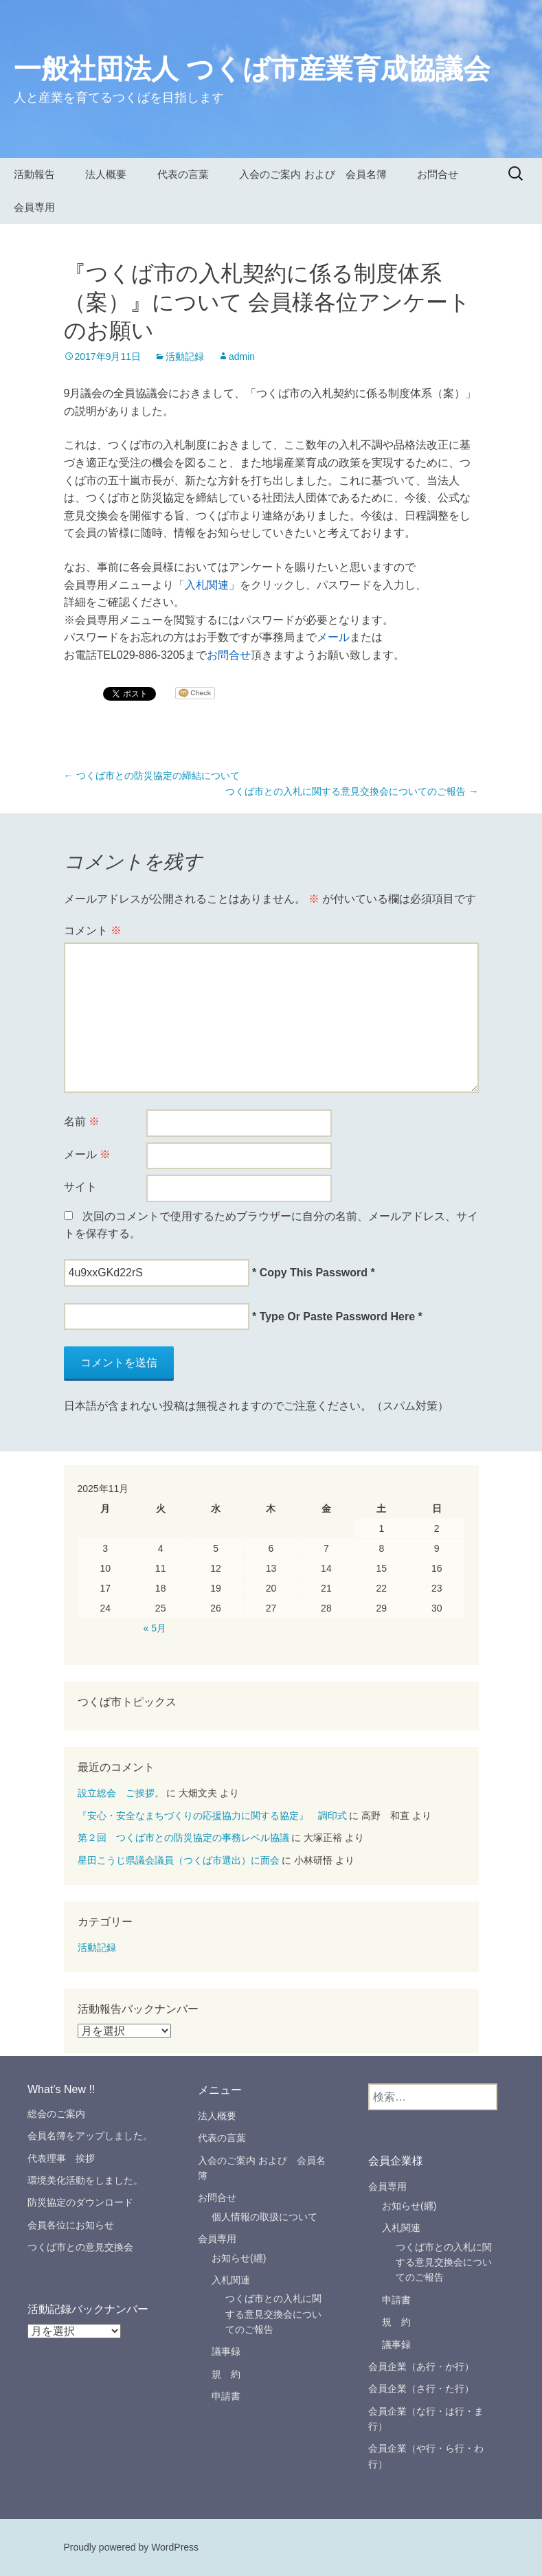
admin (242, 356)
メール (333, 637)
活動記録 (185, 356)
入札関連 (207, 585)
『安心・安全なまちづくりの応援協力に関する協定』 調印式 (212, 1815)
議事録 (226, 2351)
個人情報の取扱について (264, 2216)
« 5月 (155, 1628)
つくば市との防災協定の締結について (152, 775)
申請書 (226, 2396)
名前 (82, 1121)
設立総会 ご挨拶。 (121, 1792)
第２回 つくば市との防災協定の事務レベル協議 (183, 1837)
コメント (93, 930)
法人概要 (105, 174)
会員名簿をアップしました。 (90, 2135)
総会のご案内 (56, 2113)
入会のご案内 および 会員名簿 (312, 174)
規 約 (226, 2374)
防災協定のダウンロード (80, 2202)
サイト (80, 1187)
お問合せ (437, 174)
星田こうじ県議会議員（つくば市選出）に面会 (179, 1860)
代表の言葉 (183, 174)
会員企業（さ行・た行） (421, 2388)
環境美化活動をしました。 (85, 2180)
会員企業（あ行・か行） (421, 2366)
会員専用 (34, 207)
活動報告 (34, 174)
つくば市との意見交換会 (80, 2246)
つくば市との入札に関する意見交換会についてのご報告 (351, 791)
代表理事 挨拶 (65, 2158)
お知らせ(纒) (239, 2257)
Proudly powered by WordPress (131, 2547)
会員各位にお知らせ (70, 2224)
